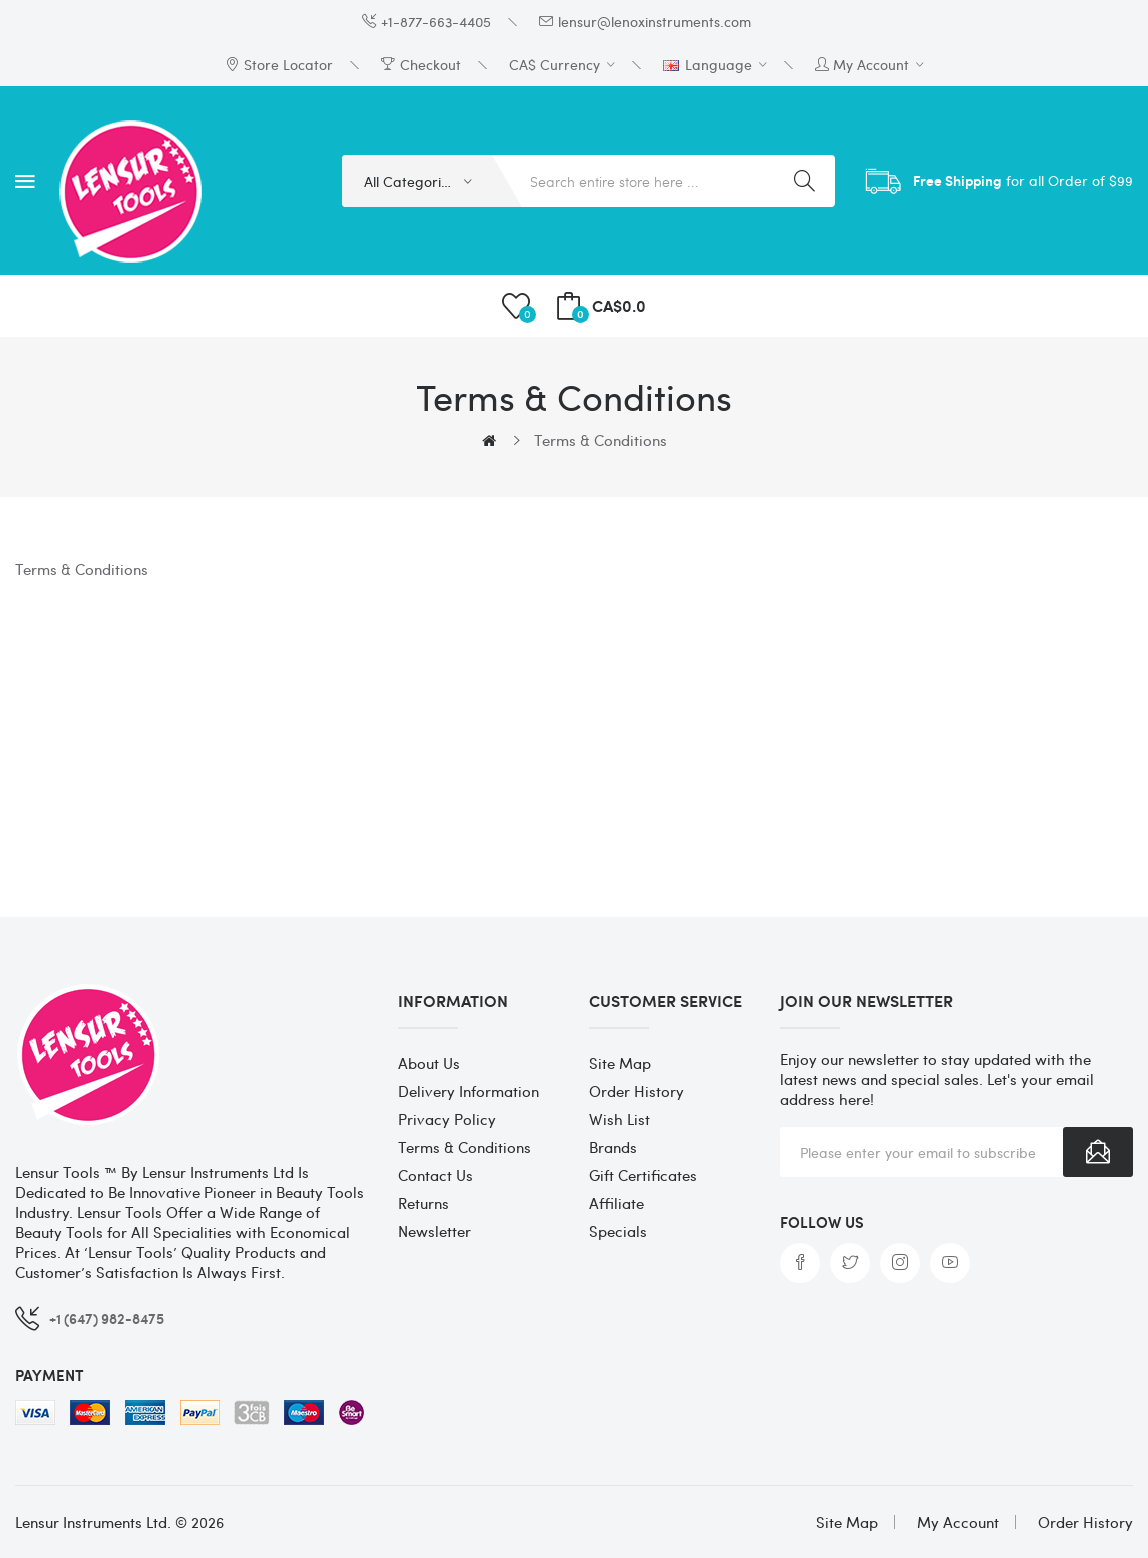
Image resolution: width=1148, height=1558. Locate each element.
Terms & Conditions (600, 440)
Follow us (822, 1222)
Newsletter (434, 1231)
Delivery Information (468, 1091)
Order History (636, 1091)
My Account (958, 1522)
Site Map (620, 1063)
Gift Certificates (643, 1175)
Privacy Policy (447, 1119)
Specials (618, 1231)
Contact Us (435, 1175)
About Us (429, 1063)
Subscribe (1098, 1152)
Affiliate (616, 1203)
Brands (613, 1147)
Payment (49, 1375)
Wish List (619, 1119)
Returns (423, 1203)
